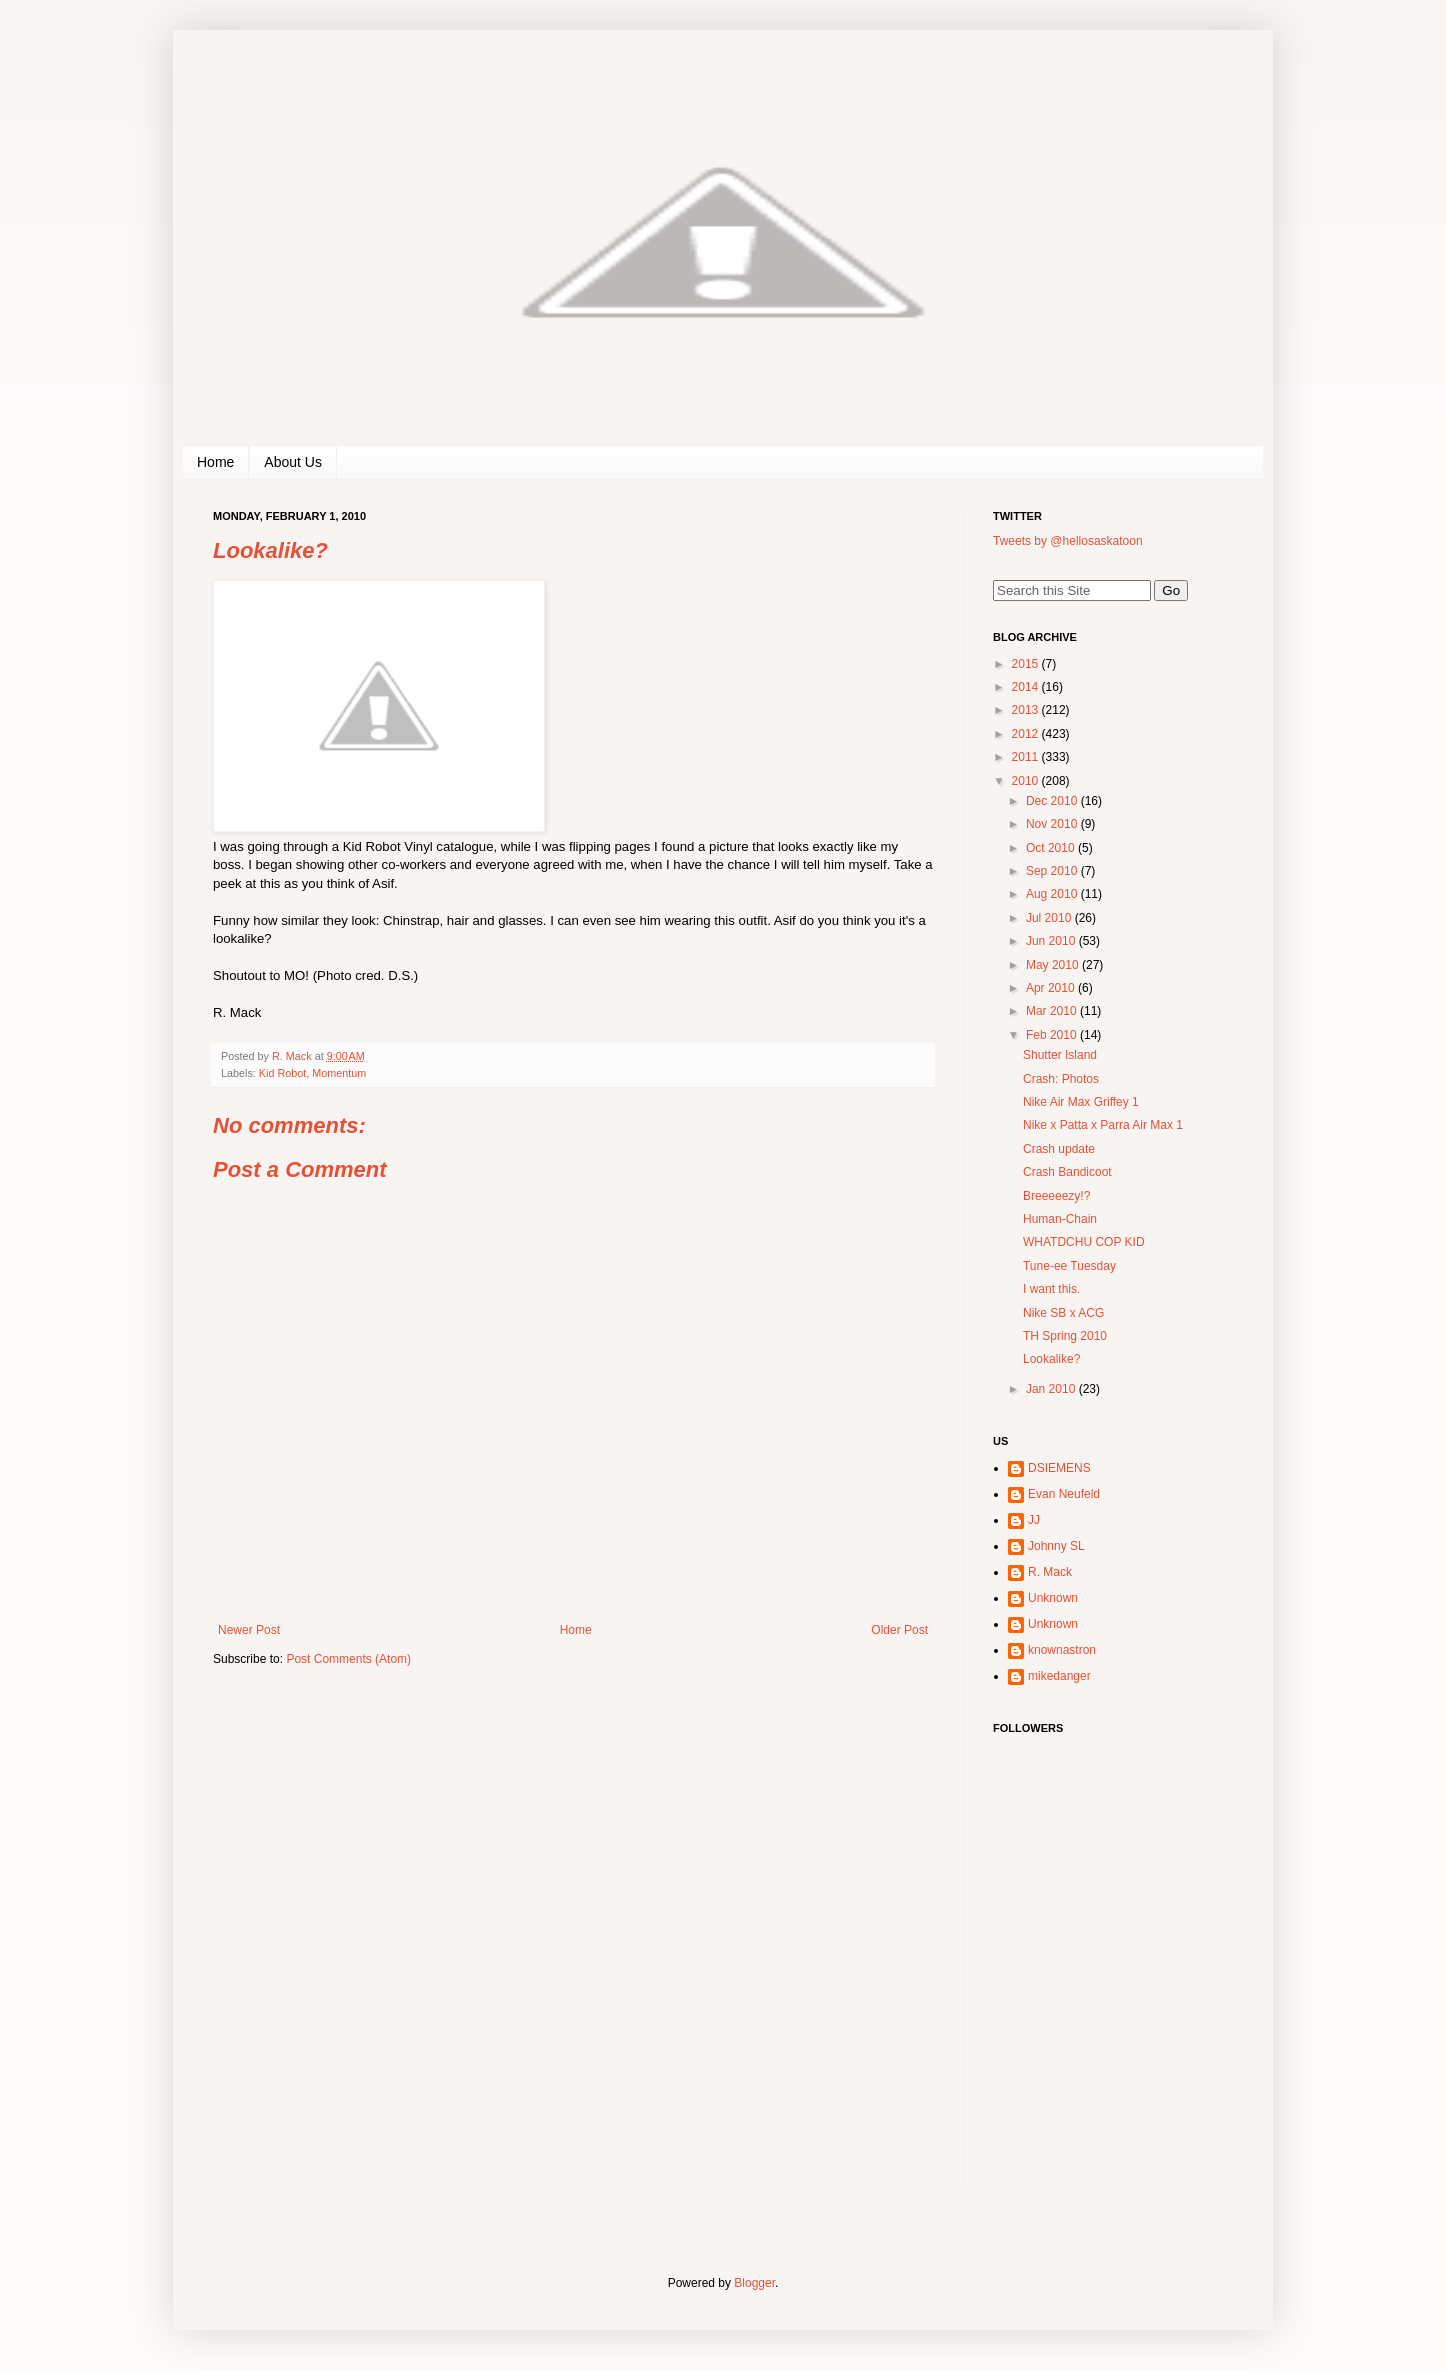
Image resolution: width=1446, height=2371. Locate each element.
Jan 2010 (1052, 1389)
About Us (293, 462)
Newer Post (249, 1630)
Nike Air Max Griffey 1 (1081, 1102)
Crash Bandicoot (1067, 1172)
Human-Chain (1060, 1219)
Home (215, 462)
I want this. (1051, 1289)
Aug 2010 (1053, 894)
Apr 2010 (1052, 988)
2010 (1027, 781)
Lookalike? (1051, 1359)
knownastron (1062, 1650)
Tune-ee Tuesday (1069, 1266)
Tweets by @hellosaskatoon (1068, 541)
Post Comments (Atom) (348, 1659)
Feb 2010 (1053, 1035)
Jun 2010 (1052, 941)
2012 (1027, 734)
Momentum (339, 1073)
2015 (1027, 664)
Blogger (754, 2283)
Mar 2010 (1053, 1011)
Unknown (1053, 1598)
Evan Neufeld (1064, 1494)
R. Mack (1050, 1572)
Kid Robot (282, 1073)
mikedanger (1059, 1676)
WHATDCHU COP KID (1084, 1242)
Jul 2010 (1050, 918)
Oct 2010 (1052, 848)
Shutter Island (1060, 1055)
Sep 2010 (1053, 871)
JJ (1034, 1520)
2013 (1027, 710)
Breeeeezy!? (1056, 1196)
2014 (1027, 687)
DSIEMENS (1059, 1468)
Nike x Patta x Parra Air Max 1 (1103, 1125)
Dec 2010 (1053, 801)
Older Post (899, 1630)
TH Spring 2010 (1065, 1336)
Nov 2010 (1053, 824)
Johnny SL (1056, 1546)
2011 (1027, 757)
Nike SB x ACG (1063, 1313)
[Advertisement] (1118, 2055)
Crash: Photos (1061, 1079)
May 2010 (1054, 965)
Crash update (1059, 1149)
